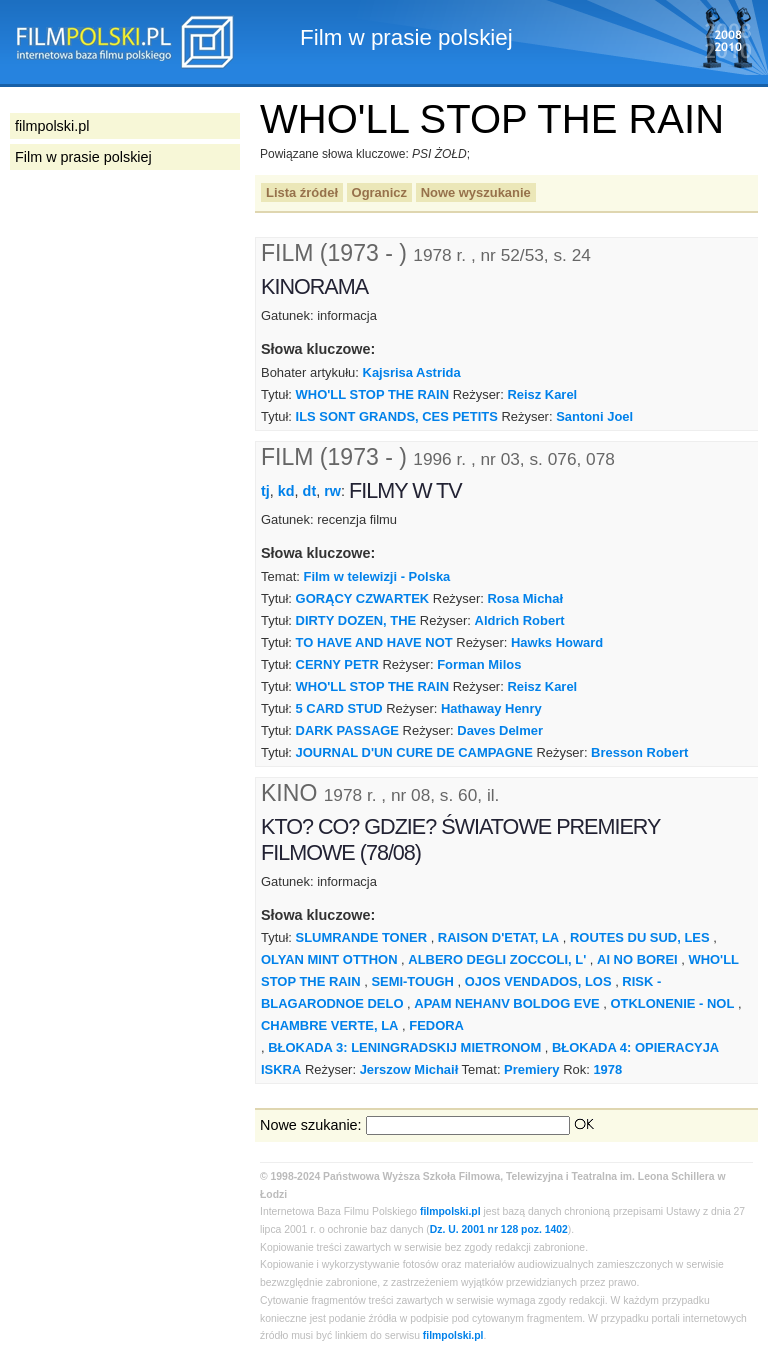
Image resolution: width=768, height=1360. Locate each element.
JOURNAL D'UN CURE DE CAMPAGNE (414, 752)
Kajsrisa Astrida (412, 372)
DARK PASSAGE (347, 730)
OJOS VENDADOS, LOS (538, 981)
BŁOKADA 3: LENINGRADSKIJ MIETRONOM (404, 1047)
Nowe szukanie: (311, 1125)
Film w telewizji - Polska (376, 576)
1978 (607, 1069)
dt (310, 491)
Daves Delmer (500, 730)
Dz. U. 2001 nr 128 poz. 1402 (499, 1229)
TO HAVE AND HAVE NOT (374, 642)
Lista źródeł (302, 192)
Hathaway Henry (491, 708)
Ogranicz (379, 192)
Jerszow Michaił (409, 1069)
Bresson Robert (639, 752)
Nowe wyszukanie (476, 192)
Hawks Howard (557, 642)
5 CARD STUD (339, 708)
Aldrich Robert (520, 620)
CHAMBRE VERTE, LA (329, 1025)
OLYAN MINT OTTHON (329, 959)
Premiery (531, 1069)
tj (265, 491)
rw (332, 491)
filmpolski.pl (450, 1211)
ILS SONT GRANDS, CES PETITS (397, 416)
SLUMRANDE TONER (361, 937)
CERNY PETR (337, 664)
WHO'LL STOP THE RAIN (373, 394)
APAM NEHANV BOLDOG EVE (506, 1003)
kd (286, 491)
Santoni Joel (594, 416)
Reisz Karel (542, 394)
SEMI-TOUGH (412, 981)
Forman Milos (479, 664)
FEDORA (436, 1025)
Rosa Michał (526, 598)
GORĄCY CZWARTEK (363, 598)
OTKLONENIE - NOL (673, 1003)
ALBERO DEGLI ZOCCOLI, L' (497, 959)
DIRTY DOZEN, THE (356, 620)
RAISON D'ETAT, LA (498, 937)
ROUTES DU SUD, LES (640, 937)
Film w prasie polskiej (83, 157)
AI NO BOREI (637, 959)
